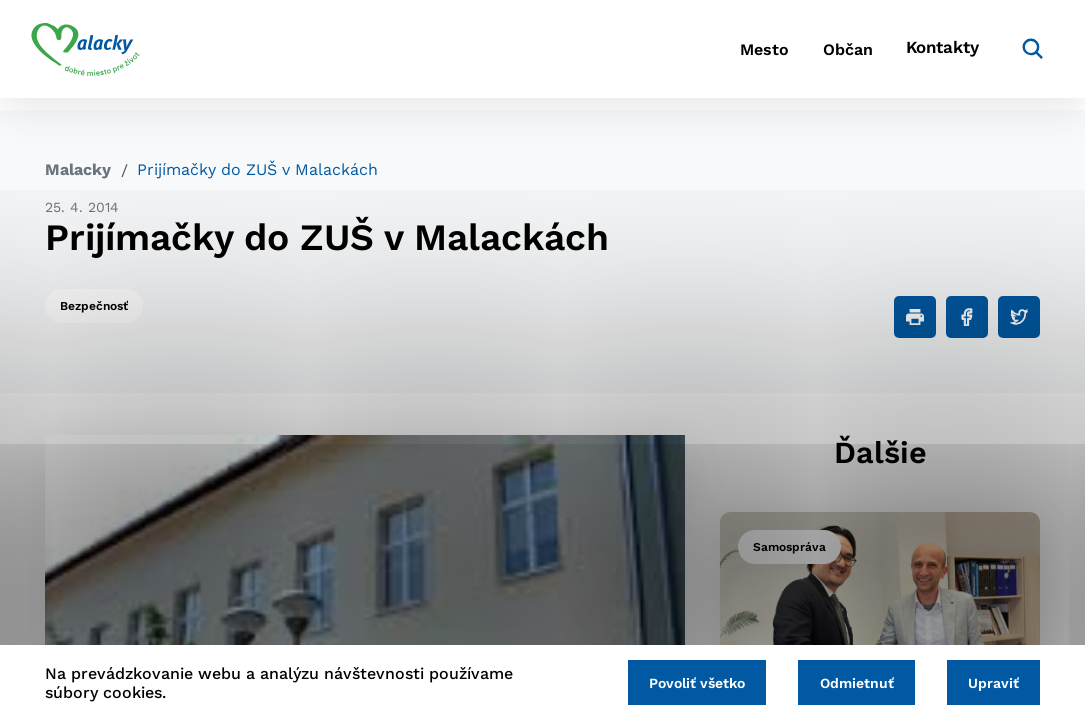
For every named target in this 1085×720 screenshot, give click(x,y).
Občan (813, 55)
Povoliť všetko (683, 682)
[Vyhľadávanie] (1010, 55)
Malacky (78, 169)
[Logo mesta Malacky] (99, 55)
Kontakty (924, 55)
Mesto (713, 55)
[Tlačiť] (915, 317)
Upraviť (990, 682)
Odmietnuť (848, 682)
